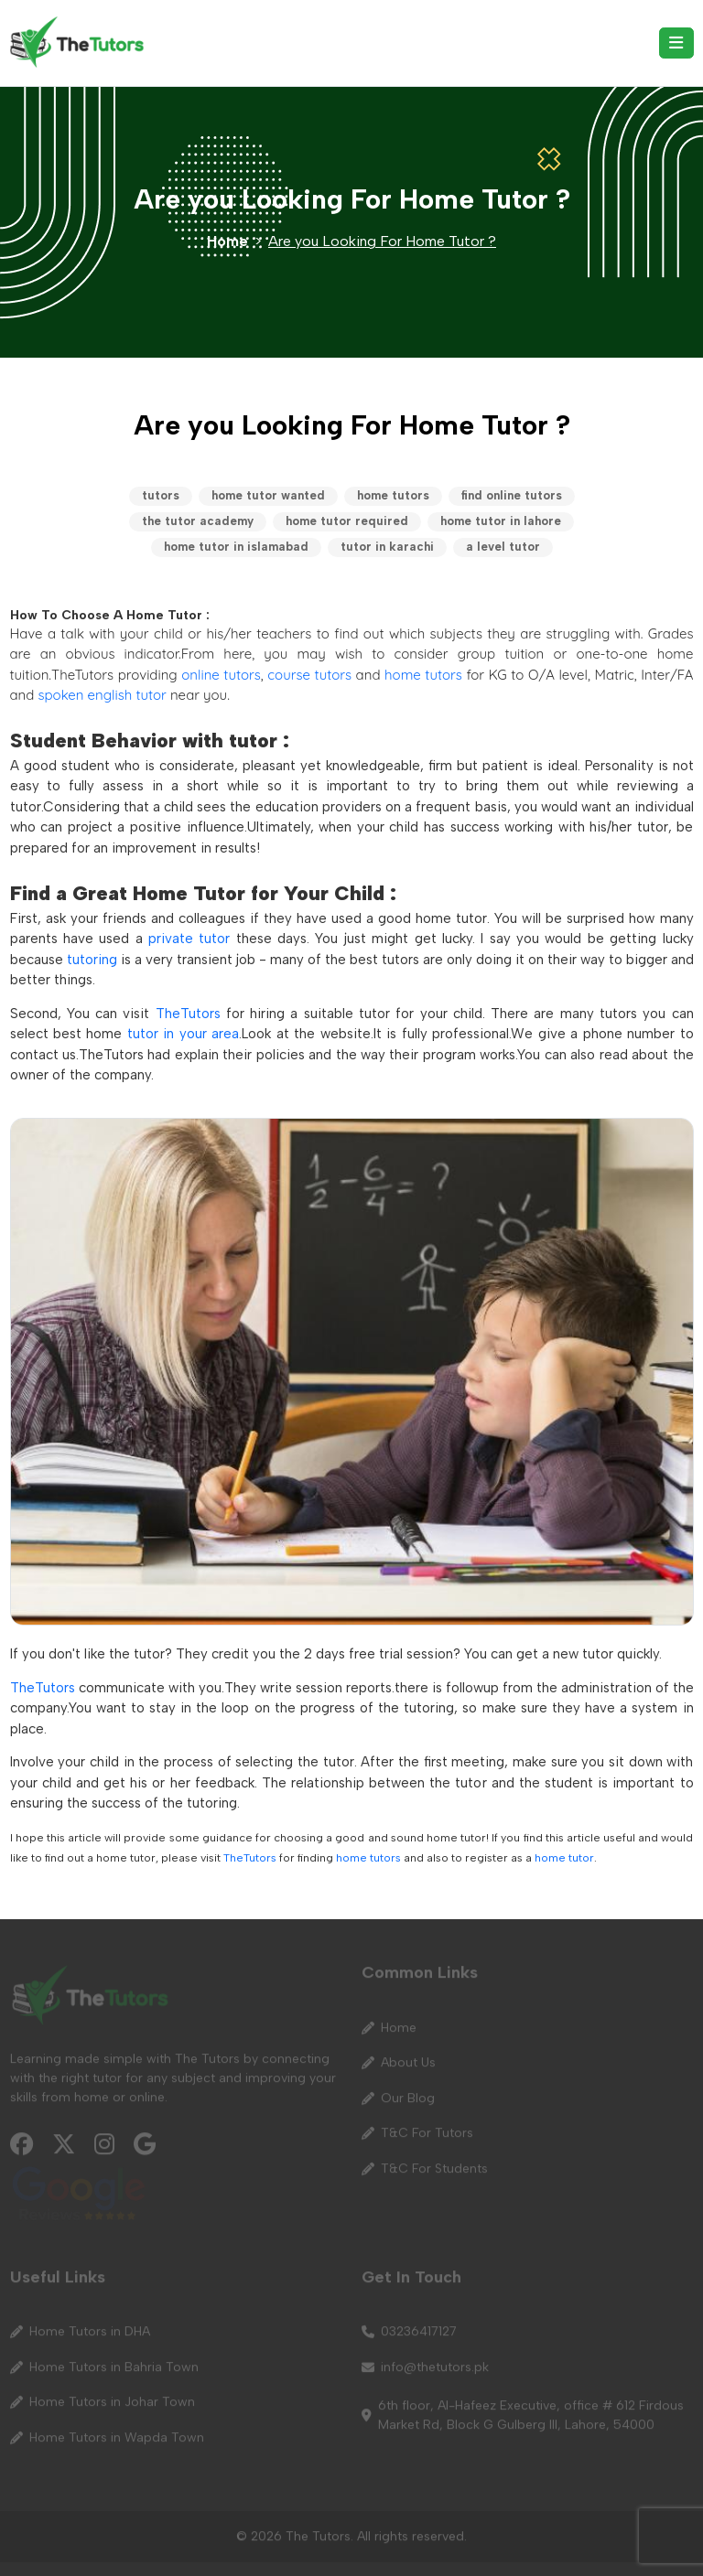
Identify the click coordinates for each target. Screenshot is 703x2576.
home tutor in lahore (500, 521)
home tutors (393, 495)
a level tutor (503, 546)
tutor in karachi (387, 546)
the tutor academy (198, 521)
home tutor (564, 1857)
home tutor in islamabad (236, 546)
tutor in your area (183, 1033)
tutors (160, 495)
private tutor (189, 938)
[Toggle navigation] (676, 43)
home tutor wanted (268, 495)
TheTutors (188, 1013)
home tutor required (347, 521)
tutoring (92, 959)
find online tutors (511, 495)
